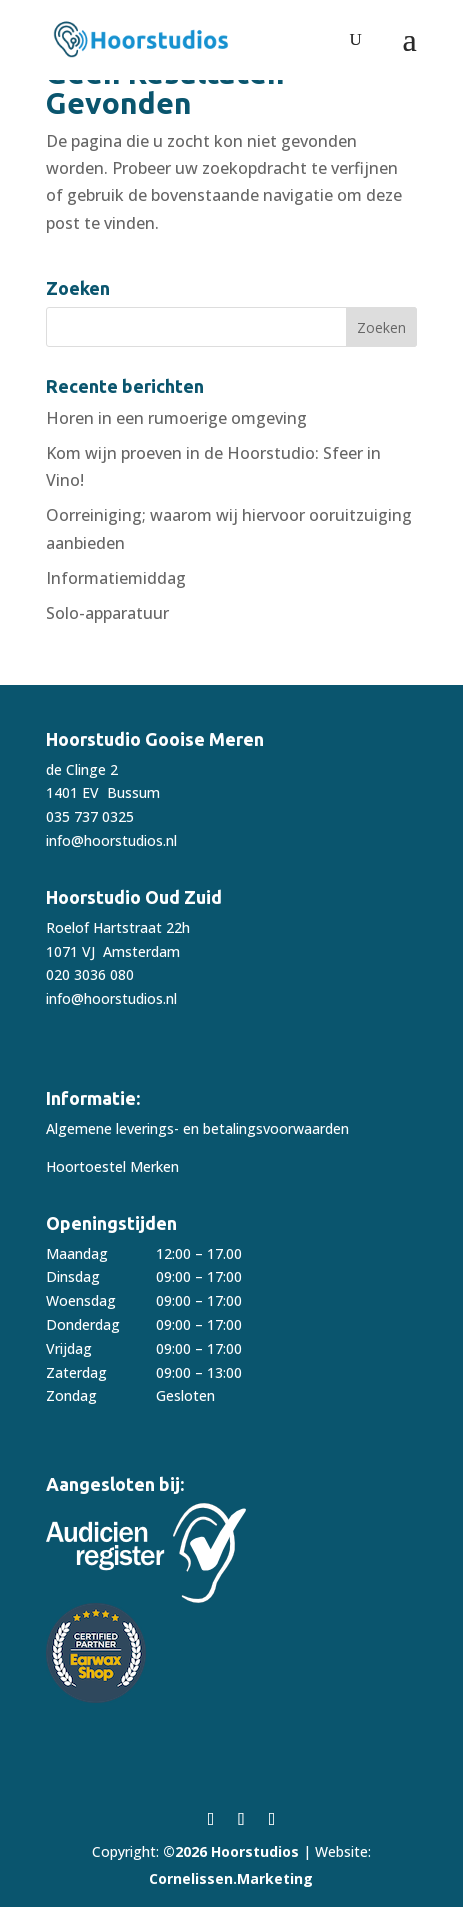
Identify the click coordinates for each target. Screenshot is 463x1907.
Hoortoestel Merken (112, 1166)
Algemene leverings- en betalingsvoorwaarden (197, 1128)
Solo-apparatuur (107, 613)
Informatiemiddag (116, 578)
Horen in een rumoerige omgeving (176, 418)
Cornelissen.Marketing (231, 1878)
